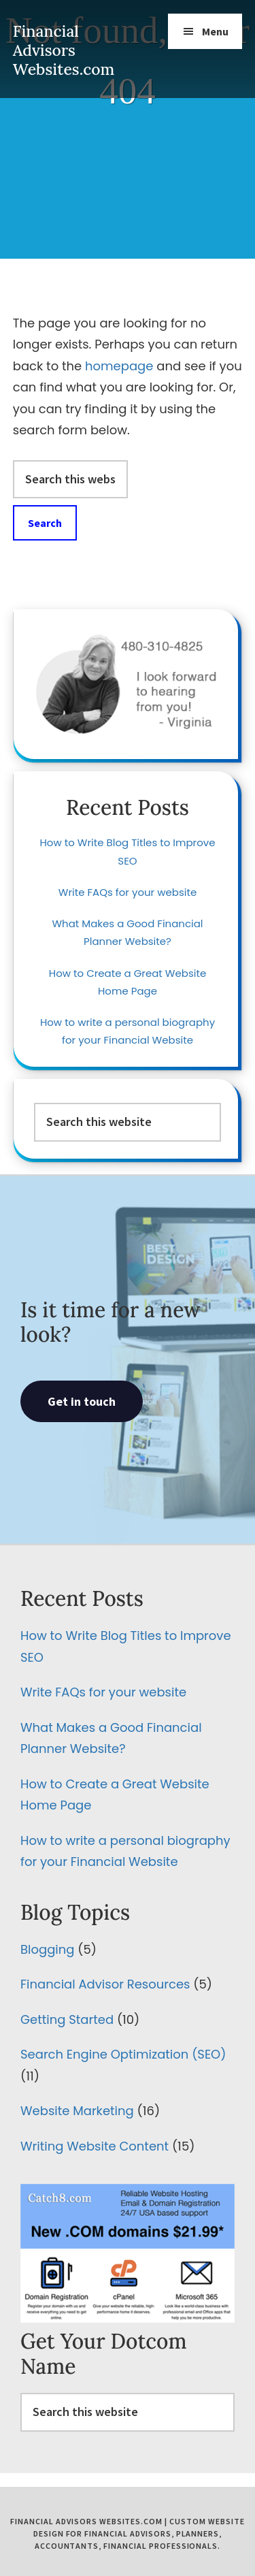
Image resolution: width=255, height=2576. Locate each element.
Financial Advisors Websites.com (64, 50)
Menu (215, 31)
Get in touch (82, 1401)
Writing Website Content (94, 2146)
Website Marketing (77, 2110)
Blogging (47, 1949)
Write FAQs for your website (127, 892)
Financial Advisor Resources (105, 1984)
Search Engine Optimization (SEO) (123, 2054)
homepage (119, 365)
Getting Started (67, 2019)
